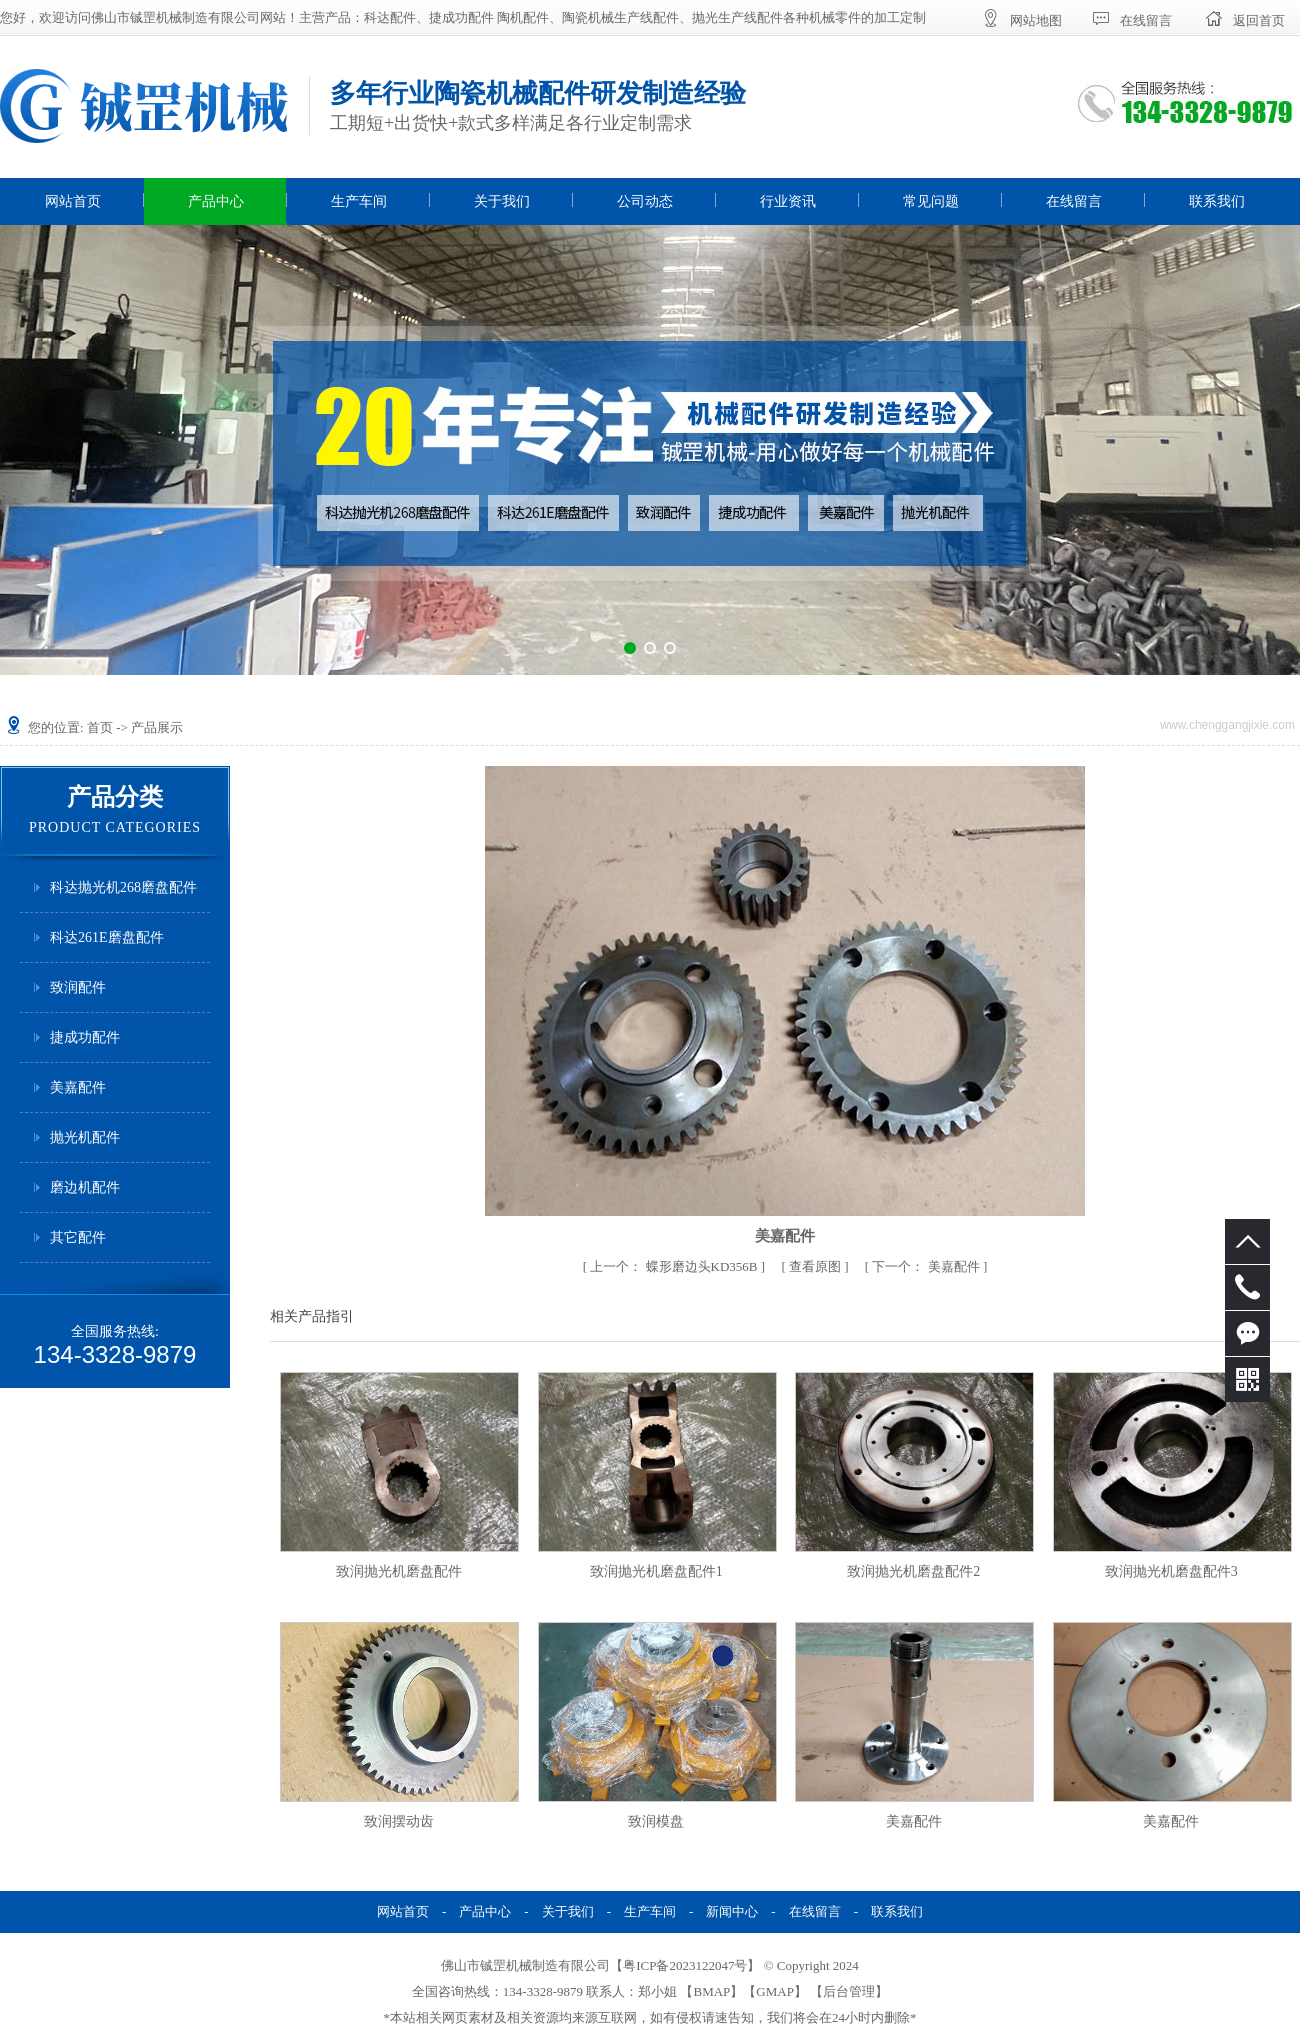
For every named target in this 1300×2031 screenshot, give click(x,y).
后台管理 (849, 1991)
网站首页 (73, 201)
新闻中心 (732, 1911)
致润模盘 (656, 1821)
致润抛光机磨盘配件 (399, 1571)
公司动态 (645, 201)
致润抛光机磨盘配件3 (1171, 1571)
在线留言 (1074, 201)
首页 (100, 727)
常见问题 (931, 201)
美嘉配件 (78, 1087)
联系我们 (1217, 201)
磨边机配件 (85, 1187)
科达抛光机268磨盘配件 (123, 887)
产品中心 (216, 201)
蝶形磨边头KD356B (675, 1266)
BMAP (711, 1991)
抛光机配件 (85, 1137)
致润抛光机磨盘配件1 (656, 1571)
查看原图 (816, 1266)
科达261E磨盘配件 (107, 937)
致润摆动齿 (399, 1821)
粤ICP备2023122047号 (685, 1965)
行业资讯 (788, 201)
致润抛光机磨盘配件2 (913, 1571)
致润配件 (78, 987)
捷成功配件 (85, 1037)
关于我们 (502, 201)
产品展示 (157, 727)
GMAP (775, 1991)
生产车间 (359, 201)
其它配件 (78, 1237)
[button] (630, 648)
